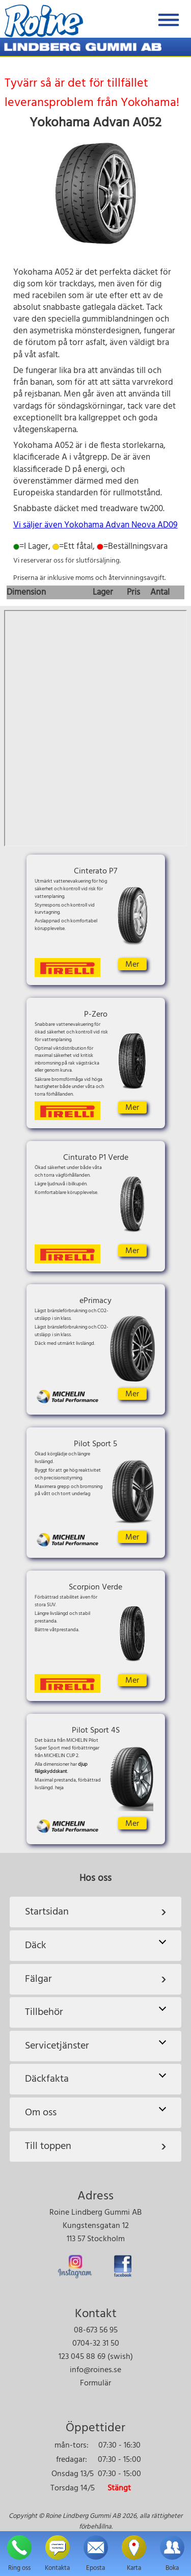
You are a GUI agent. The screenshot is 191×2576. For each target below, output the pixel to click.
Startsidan (96, 1912)
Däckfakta (95, 2078)
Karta (95, 728)
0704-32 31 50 (95, 2343)
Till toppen (96, 2146)
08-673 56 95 (96, 2330)
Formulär (95, 2383)
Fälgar (96, 1979)
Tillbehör (95, 2012)
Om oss (95, 2112)
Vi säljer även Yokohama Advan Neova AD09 (95, 525)
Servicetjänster (95, 2045)
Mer (132, 964)
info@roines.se (95, 2370)
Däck (95, 1945)
